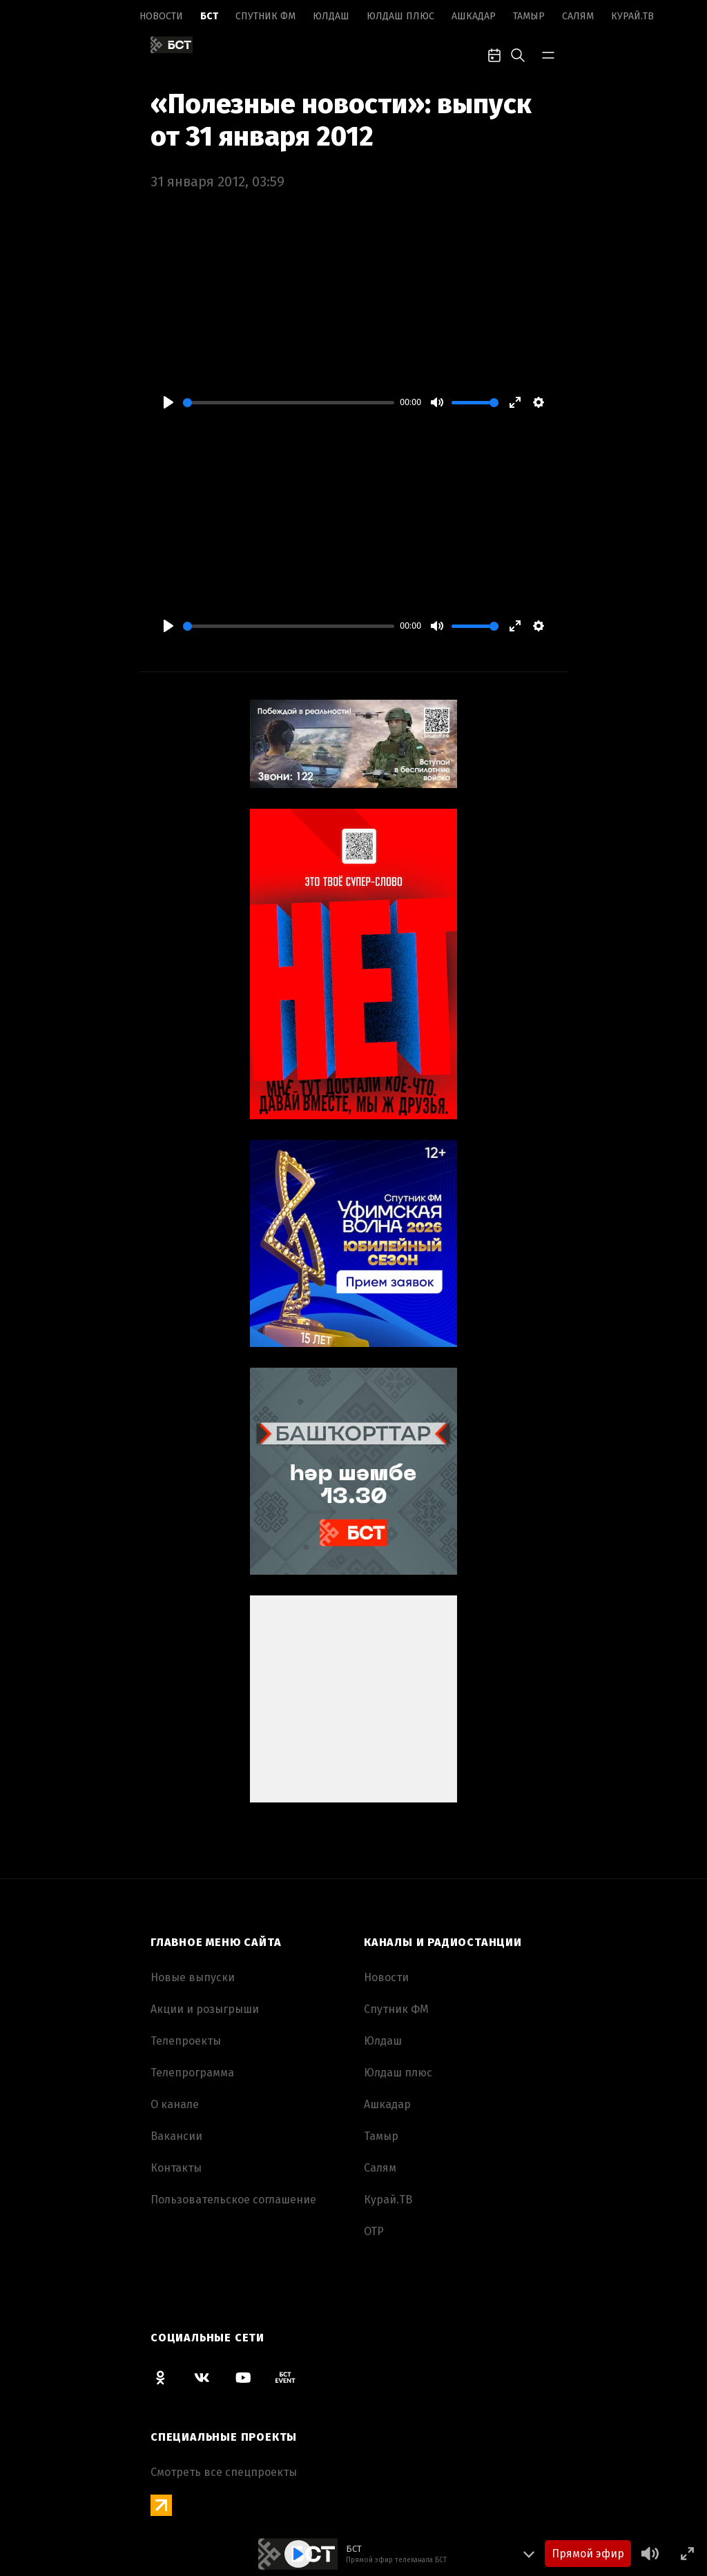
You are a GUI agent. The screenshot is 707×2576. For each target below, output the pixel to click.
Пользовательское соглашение (233, 2199)
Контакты (176, 2167)
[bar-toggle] (548, 54)
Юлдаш (331, 16)
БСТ (209, 16)
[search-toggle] (518, 54)
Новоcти (161, 16)
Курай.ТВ (632, 16)
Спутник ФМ (265, 16)
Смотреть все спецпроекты (224, 2472)
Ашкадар (474, 16)
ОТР (374, 2231)
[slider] (288, 402)
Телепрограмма (192, 2072)
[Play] (168, 402)
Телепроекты (186, 2040)
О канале (175, 2104)
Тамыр (529, 16)
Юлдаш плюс (400, 16)
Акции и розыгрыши (205, 2009)
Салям (578, 16)
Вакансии (176, 2136)
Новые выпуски (193, 1977)
